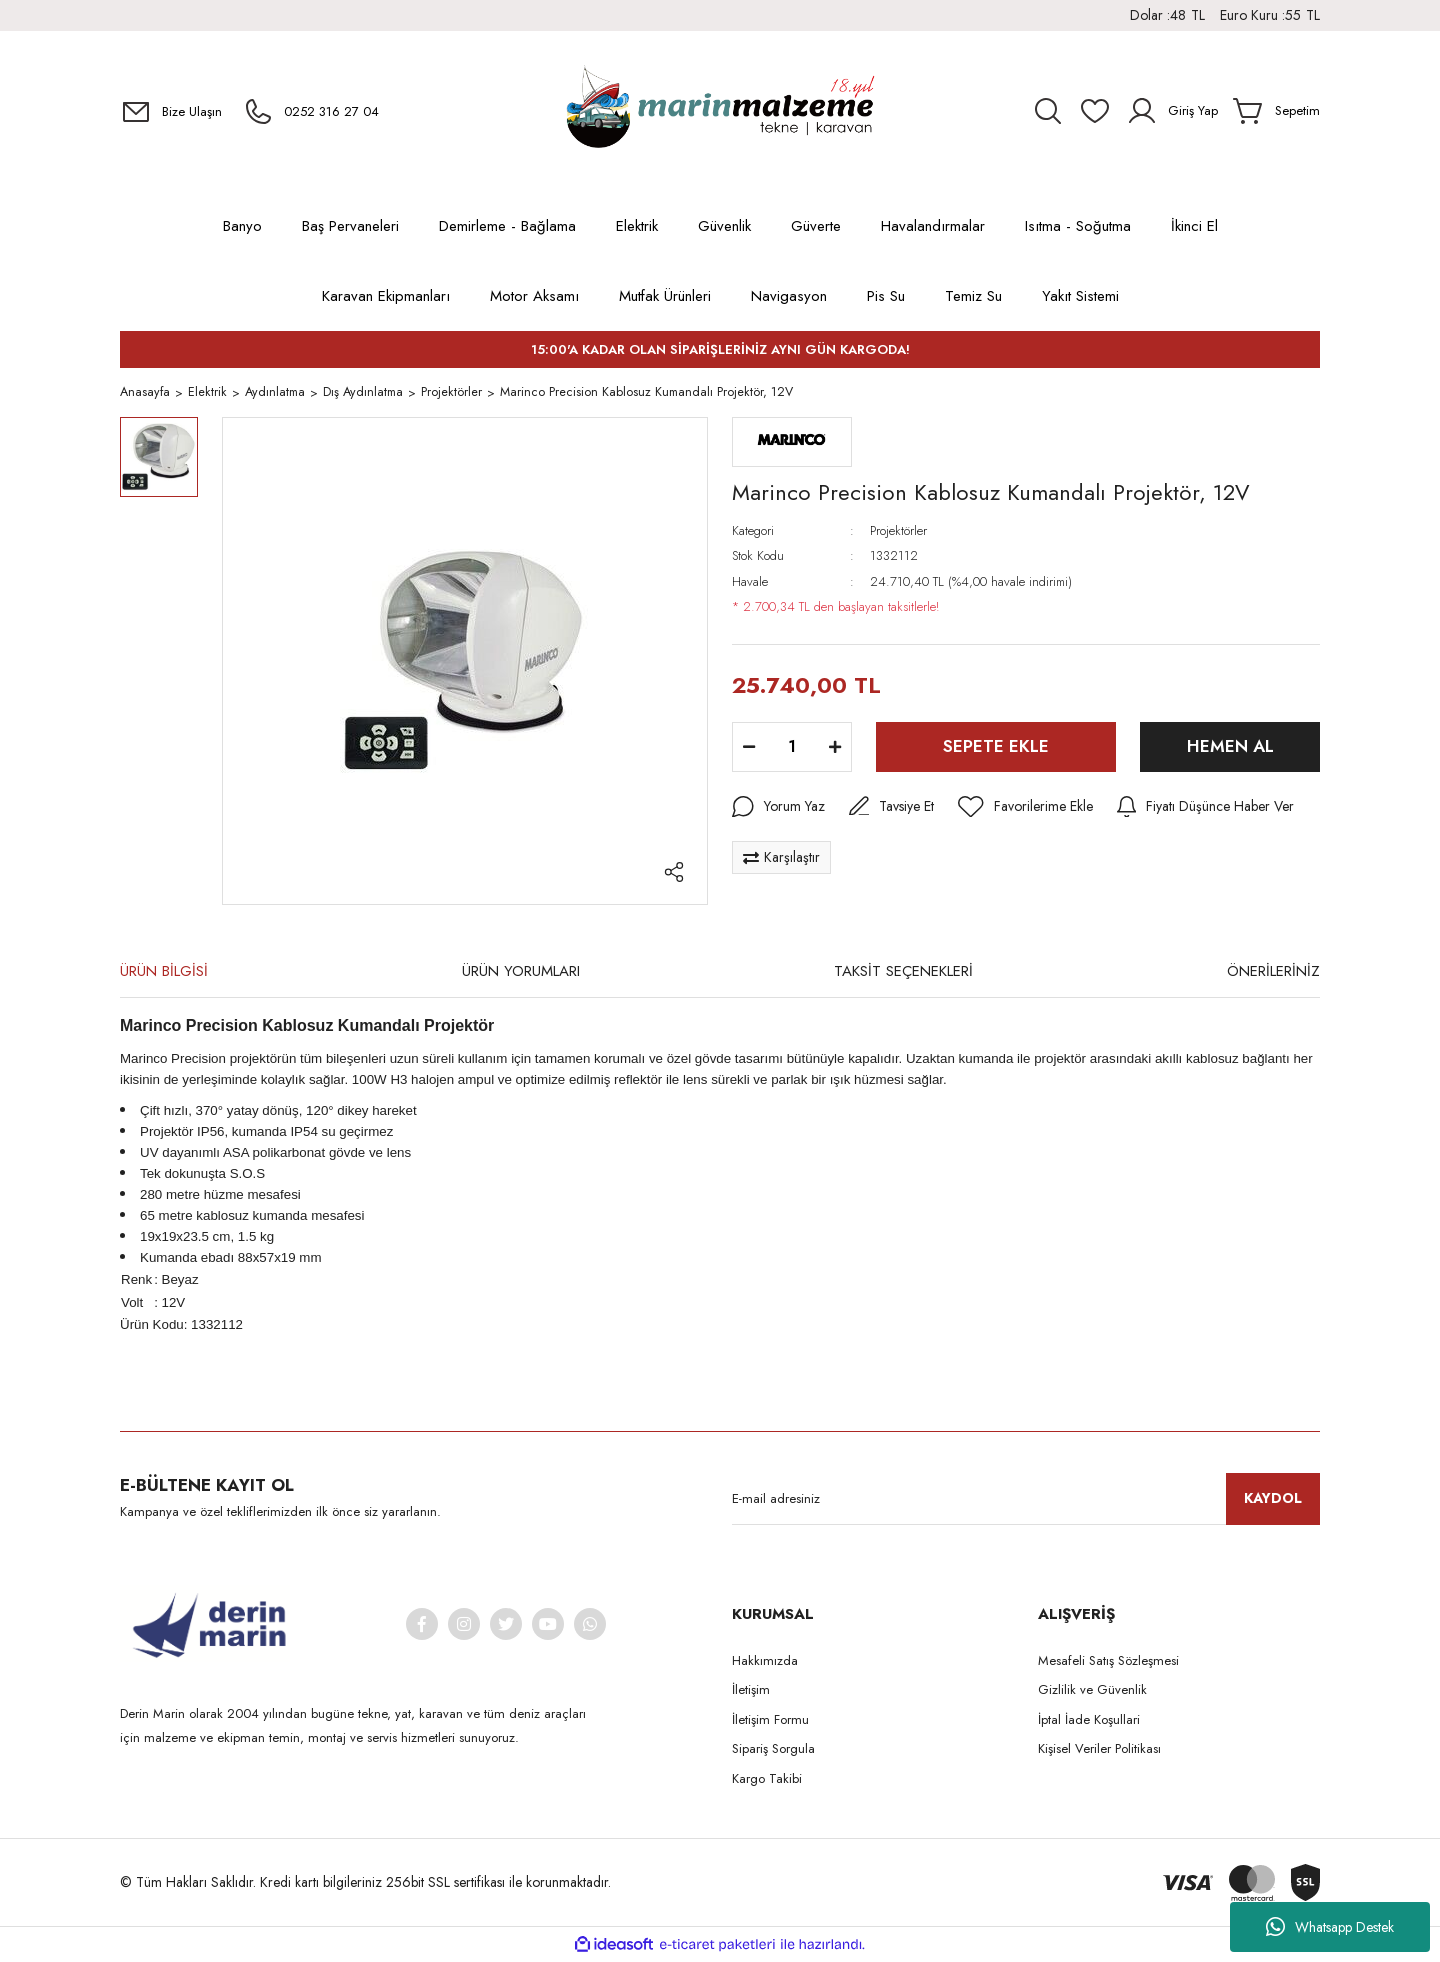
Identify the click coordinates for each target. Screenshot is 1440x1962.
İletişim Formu (770, 1721)
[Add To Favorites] (1025, 809)
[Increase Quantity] (835, 749)
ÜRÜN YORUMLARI (521, 973)
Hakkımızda (765, 1662)
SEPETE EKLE (996, 748)
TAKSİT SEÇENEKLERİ (903, 973)
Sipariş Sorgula (773, 1750)
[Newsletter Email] (1026, 1501)
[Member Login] (1172, 111)
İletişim (751, 1691)
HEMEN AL (1230, 748)
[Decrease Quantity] (749, 749)
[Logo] (720, 111)
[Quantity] (792, 749)
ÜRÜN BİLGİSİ (164, 973)
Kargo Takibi (767, 1780)
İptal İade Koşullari (1089, 1721)
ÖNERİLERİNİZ (1273, 973)
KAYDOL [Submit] (1273, 1500)
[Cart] (1276, 111)
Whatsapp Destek (1330, 1927)
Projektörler (898, 532)
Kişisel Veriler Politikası (1099, 1750)
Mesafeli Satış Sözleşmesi (1108, 1662)
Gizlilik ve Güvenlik (1092, 1691)
